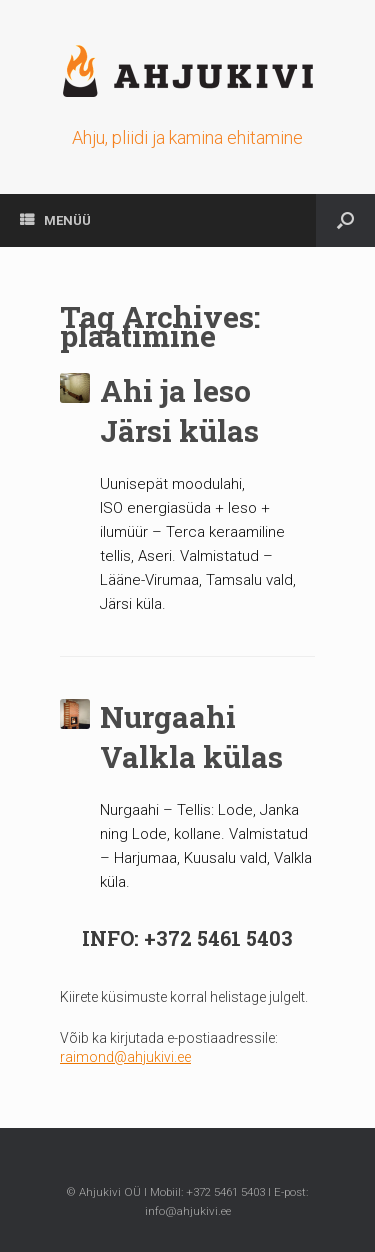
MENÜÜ (55, 220)
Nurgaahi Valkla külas (191, 737)
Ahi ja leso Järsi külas (179, 411)
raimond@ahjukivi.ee (125, 1057)
